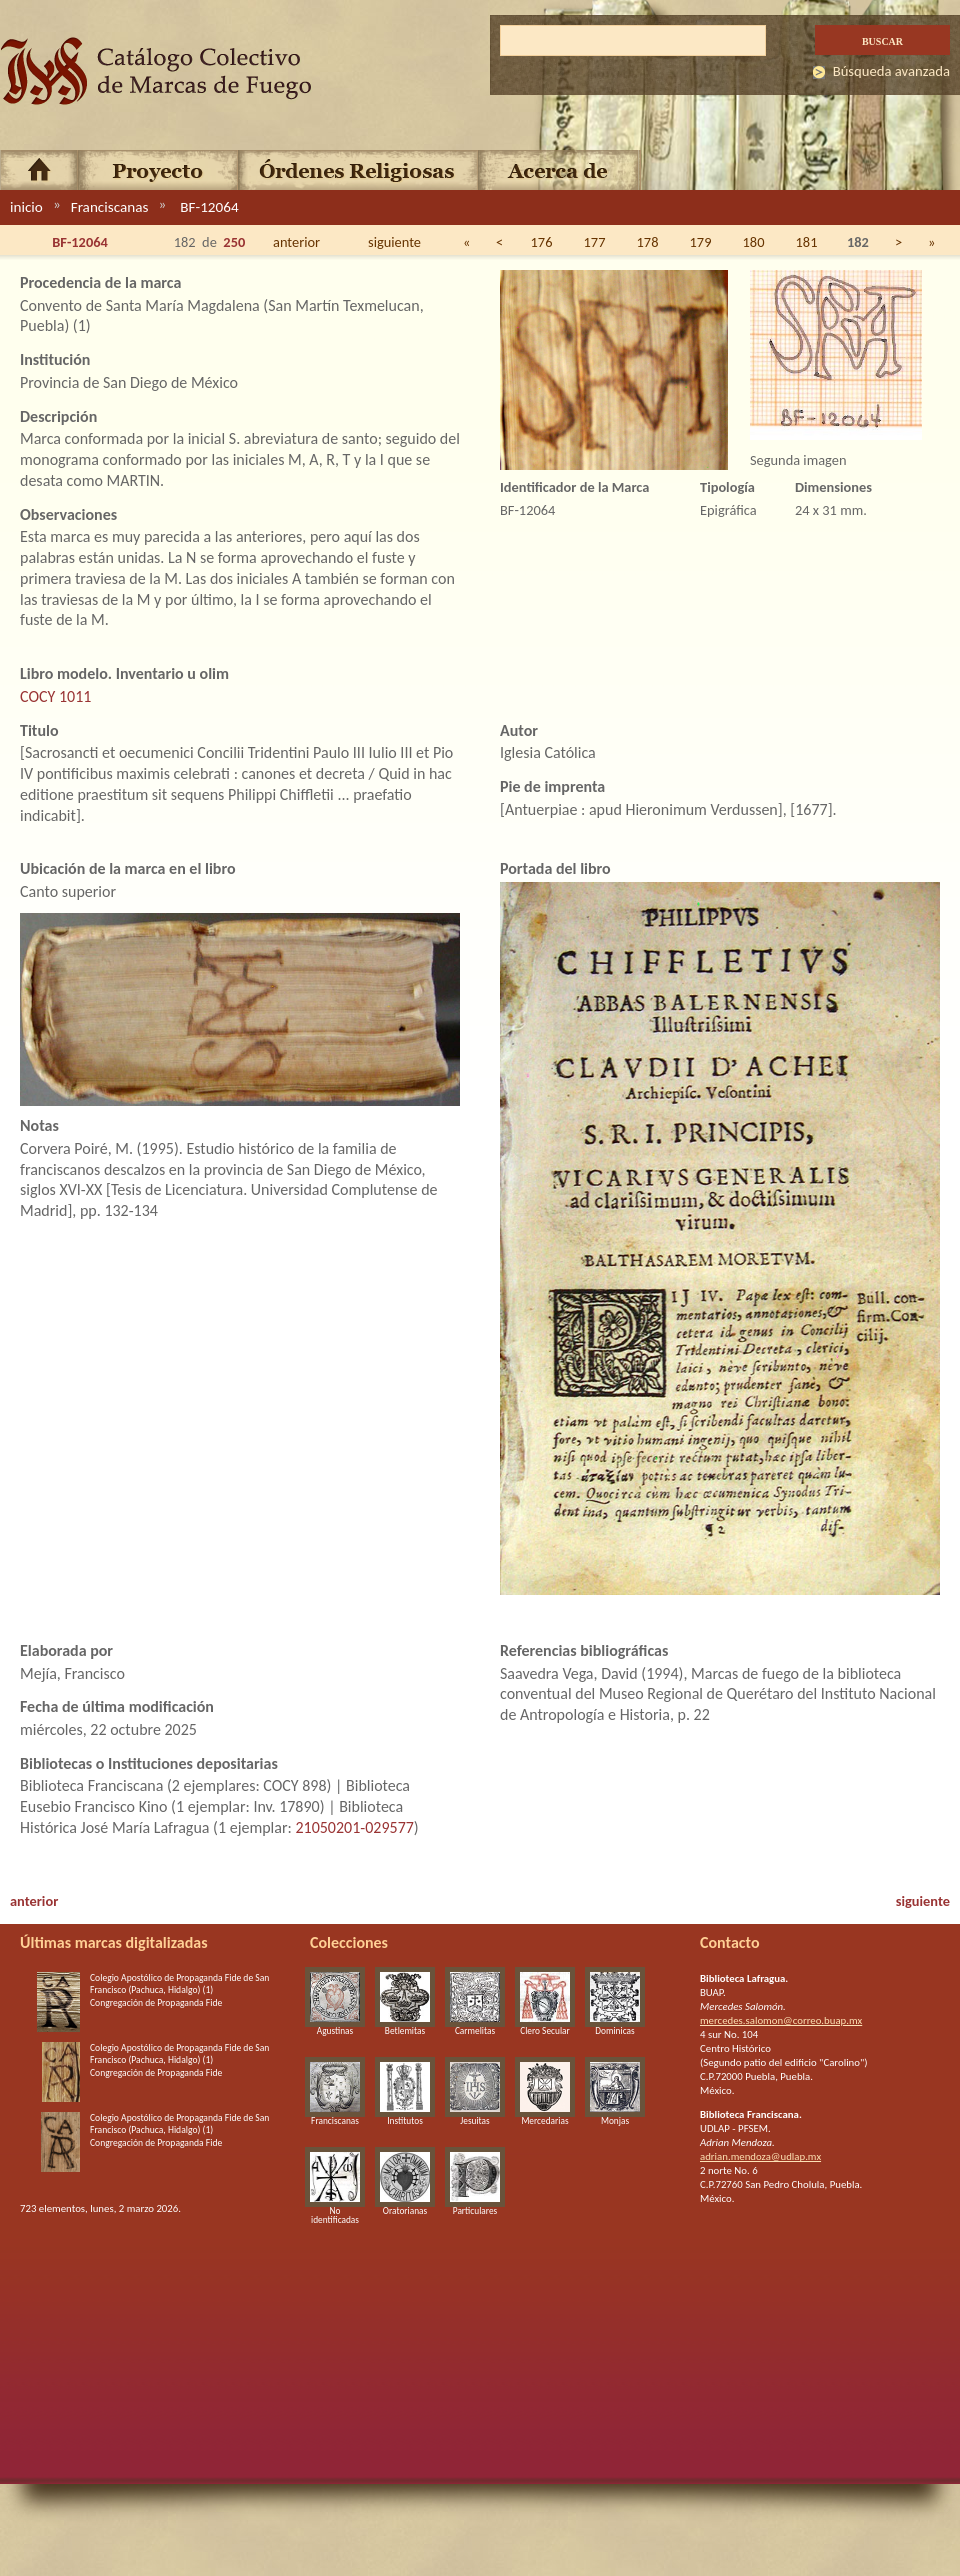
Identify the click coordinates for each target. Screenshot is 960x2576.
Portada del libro (555, 868)
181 (807, 242)
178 (648, 242)
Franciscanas (110, 207)
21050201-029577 (354, 1827)
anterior (296, 242)
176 (542, 242)
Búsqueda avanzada (891, 71)
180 (754, 242)
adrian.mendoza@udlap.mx (760, 2156)
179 (701, 242)
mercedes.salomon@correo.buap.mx (781, 2020)
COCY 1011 (55, 696)
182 (858, 242)
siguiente (394, 242)
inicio (26, 207)
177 (595, 242)
